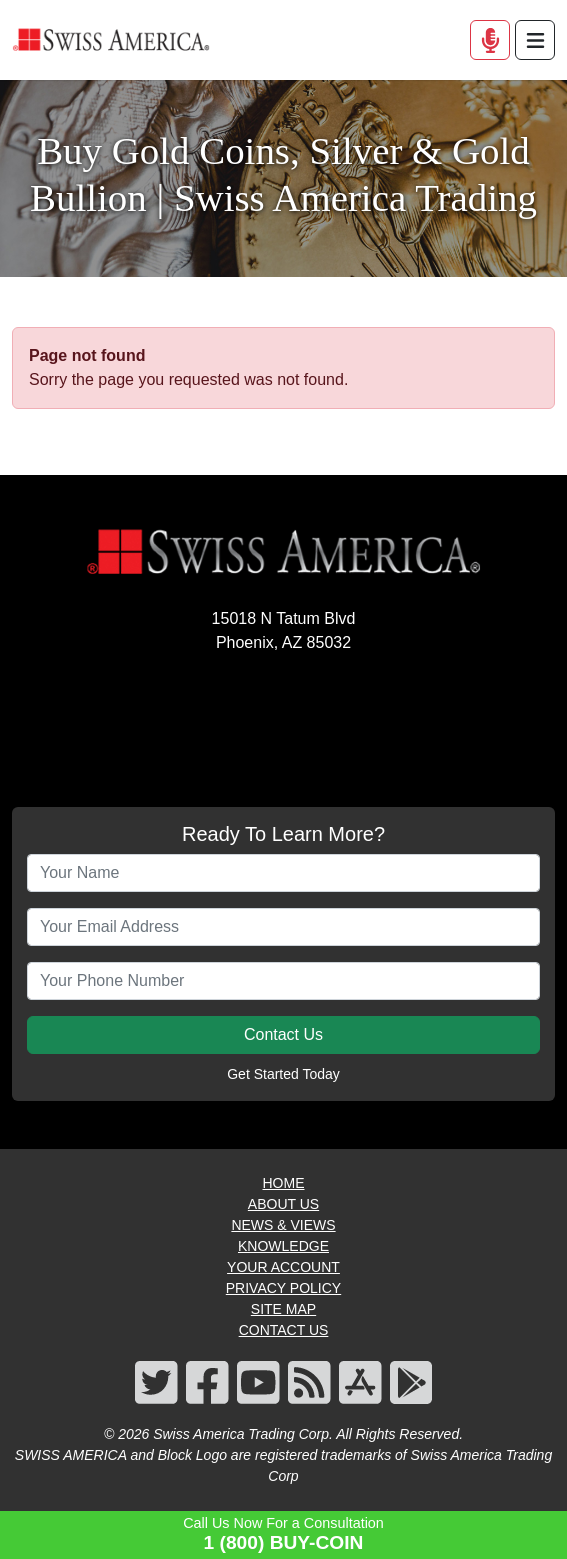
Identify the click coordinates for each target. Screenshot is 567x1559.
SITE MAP (283, 1309)
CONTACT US (284, 1330)
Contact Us (283, 1034)
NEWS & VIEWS (283, 1225)
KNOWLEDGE (283, 1246)
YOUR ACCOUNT (283, 1267)
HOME (284, 1183)
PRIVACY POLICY (283, 1288)
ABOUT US (283, 1204)
